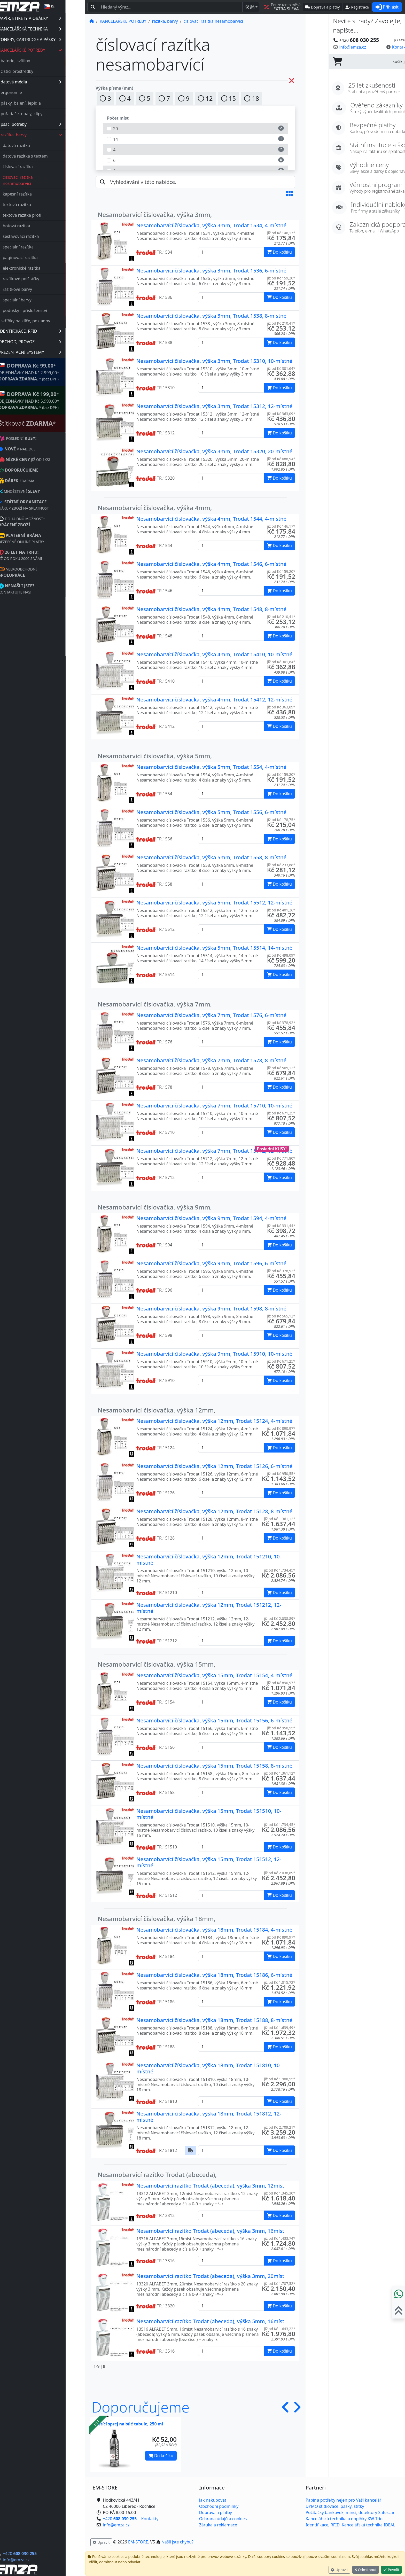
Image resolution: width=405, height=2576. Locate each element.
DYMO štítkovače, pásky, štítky (335, 2506)
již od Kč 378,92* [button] (281, 1022)
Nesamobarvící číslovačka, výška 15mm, (156, 1664)
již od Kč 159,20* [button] (281, 278)
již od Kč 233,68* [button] (281, 864)
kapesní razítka (36, 194)
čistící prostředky (36, 71)
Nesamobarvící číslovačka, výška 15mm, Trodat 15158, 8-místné (214, 1765)
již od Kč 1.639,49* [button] (279, 2027)
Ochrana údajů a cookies (223, 2519)
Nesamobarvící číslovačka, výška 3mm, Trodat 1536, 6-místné (211, 270)
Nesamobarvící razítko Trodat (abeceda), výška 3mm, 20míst (210, 2276)
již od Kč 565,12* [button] (281, 1067)
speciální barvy (36, 300)
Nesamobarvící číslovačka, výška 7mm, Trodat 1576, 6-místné (211, 1015)
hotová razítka (36, 226)
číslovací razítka (37, 166)
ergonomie (31, 92)
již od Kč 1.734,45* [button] (279, 1570)
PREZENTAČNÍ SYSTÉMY (49, 352)
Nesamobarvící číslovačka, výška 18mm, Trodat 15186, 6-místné (214, 1974)
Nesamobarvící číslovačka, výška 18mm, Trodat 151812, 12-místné (208, 2116)
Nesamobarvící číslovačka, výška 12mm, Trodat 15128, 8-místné (214, 1511)
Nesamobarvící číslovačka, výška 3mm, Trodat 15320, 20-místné (214, 451)
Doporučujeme (140, 2407)
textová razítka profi (41, 215)
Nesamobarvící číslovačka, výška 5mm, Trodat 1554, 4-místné (211, 766)
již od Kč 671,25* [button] (281, 1113)
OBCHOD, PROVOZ (49, 342)
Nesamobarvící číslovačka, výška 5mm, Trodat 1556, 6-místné (211, 812)
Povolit (391, 2569)
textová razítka (36, 204)
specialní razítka (37, 247)
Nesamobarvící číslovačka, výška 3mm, (155, 214)
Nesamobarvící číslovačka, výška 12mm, (156, 1410)
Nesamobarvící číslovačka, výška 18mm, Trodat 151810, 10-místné (208, 2068)
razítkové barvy (37, 289)
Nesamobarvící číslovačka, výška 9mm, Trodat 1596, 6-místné (211, 1263)
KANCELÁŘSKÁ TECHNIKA (49, 29)
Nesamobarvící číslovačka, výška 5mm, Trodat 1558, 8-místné (211, 857)
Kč (249, 7)
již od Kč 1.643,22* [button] (279, 2328)
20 (195, 128)
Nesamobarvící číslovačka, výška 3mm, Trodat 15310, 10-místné (214, 360)
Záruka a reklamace (218, 2525)
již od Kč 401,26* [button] (281, 910)
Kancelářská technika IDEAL (368, 2525)
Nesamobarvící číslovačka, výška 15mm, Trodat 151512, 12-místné (208, 1862)
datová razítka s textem (44, 156)
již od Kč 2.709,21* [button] (279, 2127)
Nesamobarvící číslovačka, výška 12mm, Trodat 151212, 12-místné (208, 1607)
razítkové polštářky (40, 279)
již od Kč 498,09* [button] (281, 955)
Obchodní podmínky (219, 2506)
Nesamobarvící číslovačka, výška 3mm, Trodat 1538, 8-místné (211, 315)
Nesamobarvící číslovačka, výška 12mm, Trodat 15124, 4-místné (214, 1420)
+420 (39, 2553)
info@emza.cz (35, 2560)
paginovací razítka (39, 257)
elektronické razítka (41, 268)
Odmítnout (366, 2569)
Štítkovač (46, 423)
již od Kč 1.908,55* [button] (279, 2079)
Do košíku (161, 2455)
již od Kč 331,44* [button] (281, 1225)
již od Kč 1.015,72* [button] (279, 1982)
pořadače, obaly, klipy (41, 113)
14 (195, 139)
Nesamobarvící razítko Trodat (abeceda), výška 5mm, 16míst (210, 2321)
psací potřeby (50, 124)
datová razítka (36, 145)
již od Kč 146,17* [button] (281, 232)
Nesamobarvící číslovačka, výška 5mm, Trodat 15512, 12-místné (214, 902)
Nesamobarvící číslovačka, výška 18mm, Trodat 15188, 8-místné (214, 2020)
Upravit (339, 2569)
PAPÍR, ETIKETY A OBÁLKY (49, 18)
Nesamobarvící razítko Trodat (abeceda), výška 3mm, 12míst (210, 2185)
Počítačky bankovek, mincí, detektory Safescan (350, 2512)
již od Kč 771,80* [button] (281, 1158)
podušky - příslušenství (44, 310)
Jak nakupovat (212, 2500)
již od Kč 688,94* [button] (281, 458)
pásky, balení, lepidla (40, 103)
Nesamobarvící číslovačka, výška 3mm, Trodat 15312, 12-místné (214, 406)
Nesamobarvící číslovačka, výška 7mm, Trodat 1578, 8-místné (211, 1060)
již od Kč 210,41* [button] (281, 323)
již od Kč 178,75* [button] (281, 819)
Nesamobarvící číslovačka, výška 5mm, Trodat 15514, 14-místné (214, 947)
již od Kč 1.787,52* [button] (279, 2283)
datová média (50, 82)
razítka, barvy (51, 135)
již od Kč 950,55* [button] (281, 1473)
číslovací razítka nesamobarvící (37, 180)
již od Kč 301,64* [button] (281, 368)
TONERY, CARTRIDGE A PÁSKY (49, 39)
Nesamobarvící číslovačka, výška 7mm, (155, 1004)
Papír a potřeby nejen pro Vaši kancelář (343, 2500)
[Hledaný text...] (170, 7)
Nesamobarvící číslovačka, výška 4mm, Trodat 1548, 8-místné (211, 609)
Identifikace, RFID (322, 2525)
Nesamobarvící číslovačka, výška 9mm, (155, 1207)
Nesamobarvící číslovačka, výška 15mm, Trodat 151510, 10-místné (208, 1814)
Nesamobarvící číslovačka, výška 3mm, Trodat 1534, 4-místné (211, 225)
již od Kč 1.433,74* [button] (279, 2238)
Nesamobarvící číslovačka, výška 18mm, (156, 1918)
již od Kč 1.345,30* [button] (279, 2193)
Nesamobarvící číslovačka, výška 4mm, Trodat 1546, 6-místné (211, 563)
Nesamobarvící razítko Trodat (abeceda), (157, 2174)
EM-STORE (138, 2542)
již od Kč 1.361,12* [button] (279, 1518)
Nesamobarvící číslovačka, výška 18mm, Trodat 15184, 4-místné (214, 1929)
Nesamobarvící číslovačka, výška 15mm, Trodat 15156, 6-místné (214, 1720)
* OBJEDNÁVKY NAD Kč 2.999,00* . (48, 372)
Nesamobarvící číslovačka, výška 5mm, (155, 756)
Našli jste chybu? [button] (177, 2542)
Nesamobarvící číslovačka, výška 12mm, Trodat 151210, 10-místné (208, 1559)
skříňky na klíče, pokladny (45, 321)
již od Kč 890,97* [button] (281, 1428)
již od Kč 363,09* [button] (281, 413)
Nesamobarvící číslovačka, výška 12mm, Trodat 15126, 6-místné (214, 1466)
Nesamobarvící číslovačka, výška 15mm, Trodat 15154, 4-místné (214, 1675)
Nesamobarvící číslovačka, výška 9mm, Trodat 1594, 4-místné (211, 1218)
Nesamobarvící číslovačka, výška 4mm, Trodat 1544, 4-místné (211, 518)
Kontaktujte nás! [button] (385, 47)
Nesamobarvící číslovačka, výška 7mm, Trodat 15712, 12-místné (214, 1150)
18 (251, 98)
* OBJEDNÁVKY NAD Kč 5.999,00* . (48, 400)
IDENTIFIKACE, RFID (49, 331)
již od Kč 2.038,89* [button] (279, 1618)
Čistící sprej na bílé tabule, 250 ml (129, 2424)
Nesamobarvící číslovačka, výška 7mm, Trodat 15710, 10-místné (214, 1105)
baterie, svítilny (35, 61)
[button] (289, 193)
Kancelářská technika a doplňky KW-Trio (344, 2519)
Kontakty (150, 2519)
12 (205, 98)
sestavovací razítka (40, 236)
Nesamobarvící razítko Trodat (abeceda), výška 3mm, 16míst (210, 2230)
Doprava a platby (215, 2512)
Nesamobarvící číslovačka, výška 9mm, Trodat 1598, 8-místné (211, 1308)
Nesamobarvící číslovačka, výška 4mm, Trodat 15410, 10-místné (214, 654)
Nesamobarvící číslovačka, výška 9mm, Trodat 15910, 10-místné (214, 1353)
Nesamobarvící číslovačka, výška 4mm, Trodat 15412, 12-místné (214, 699)
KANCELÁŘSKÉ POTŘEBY (50, 50)
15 (228, 98)
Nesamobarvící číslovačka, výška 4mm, (155, 507)
